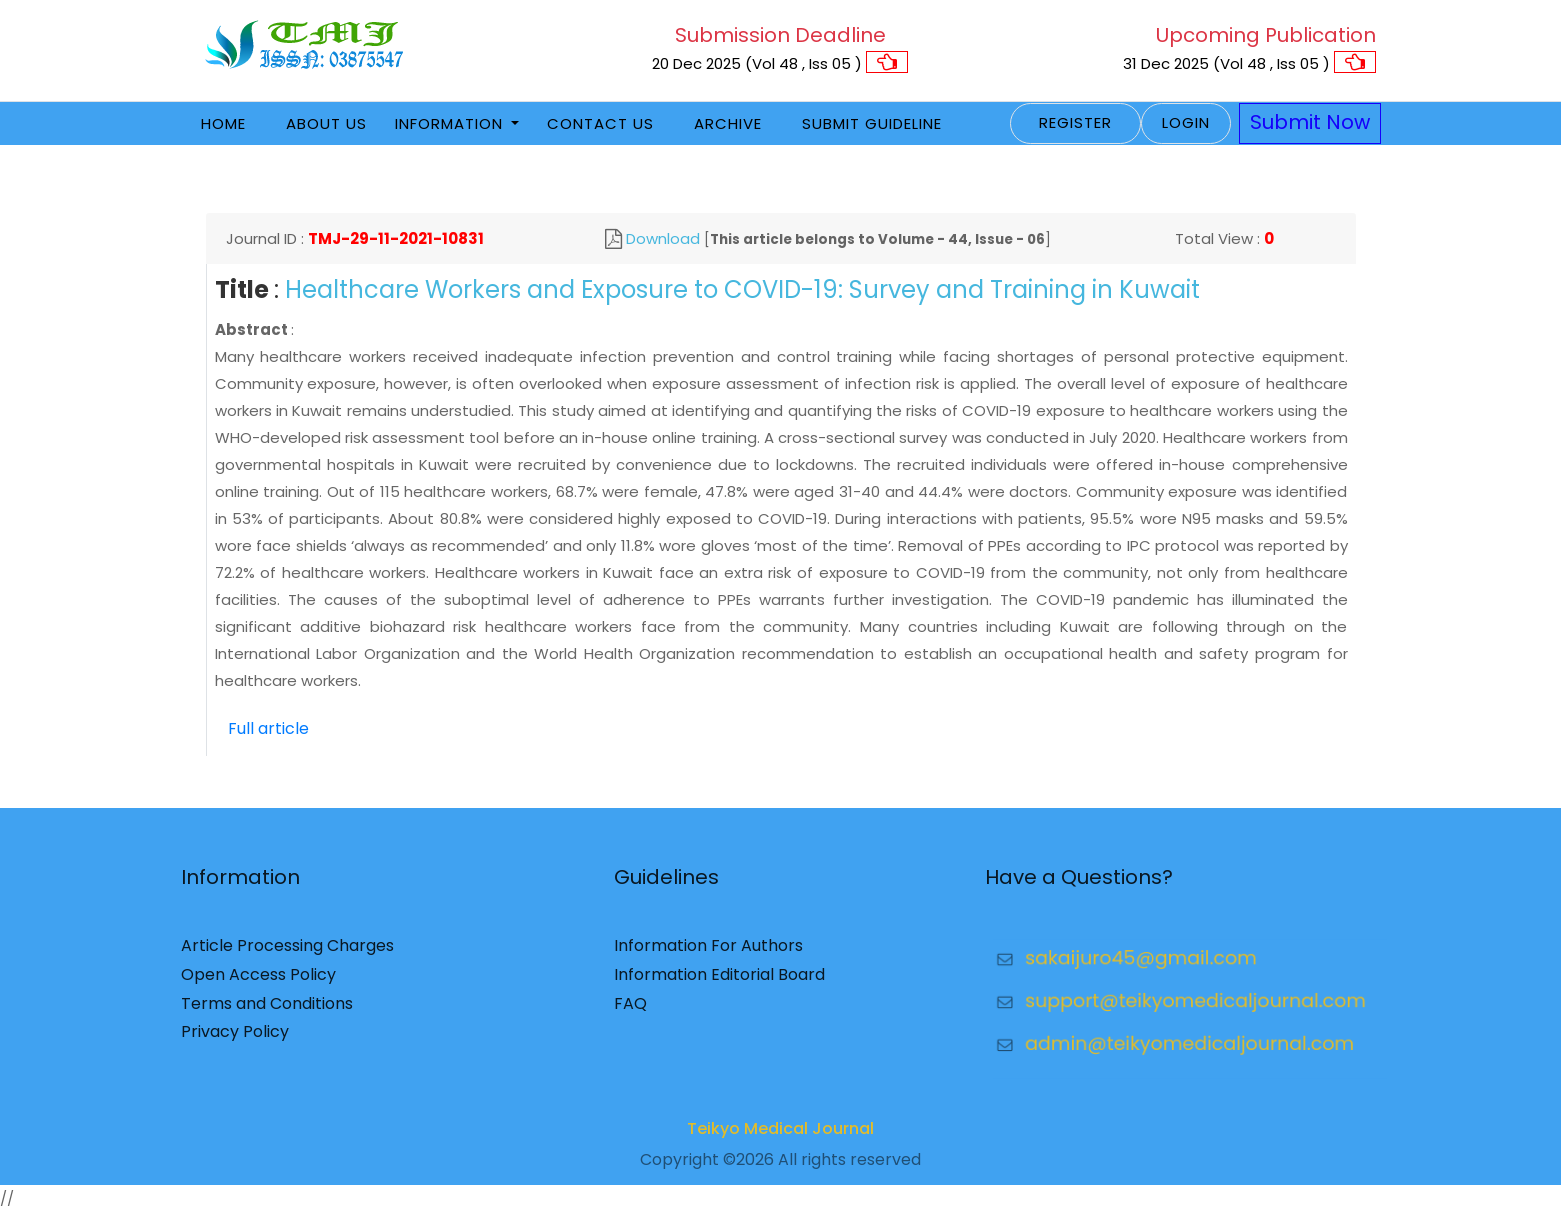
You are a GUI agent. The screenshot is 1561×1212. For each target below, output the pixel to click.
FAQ (630, 1009)
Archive (728, 123)
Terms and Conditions (267, 1009)
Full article (268, 728)
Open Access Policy (258, 980)
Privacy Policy (235, 1038)
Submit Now (1310, 122)
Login (1186, 122)
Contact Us (600, 123)
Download (663, 238)
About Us (326, 123)
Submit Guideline (872, 123)
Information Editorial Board (719, 980)
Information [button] (451, 123)
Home (223, 123)
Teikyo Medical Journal (780, 1135)
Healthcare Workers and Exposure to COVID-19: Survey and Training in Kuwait (742, 289)
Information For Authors (708, 952)
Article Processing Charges (287, 952)
